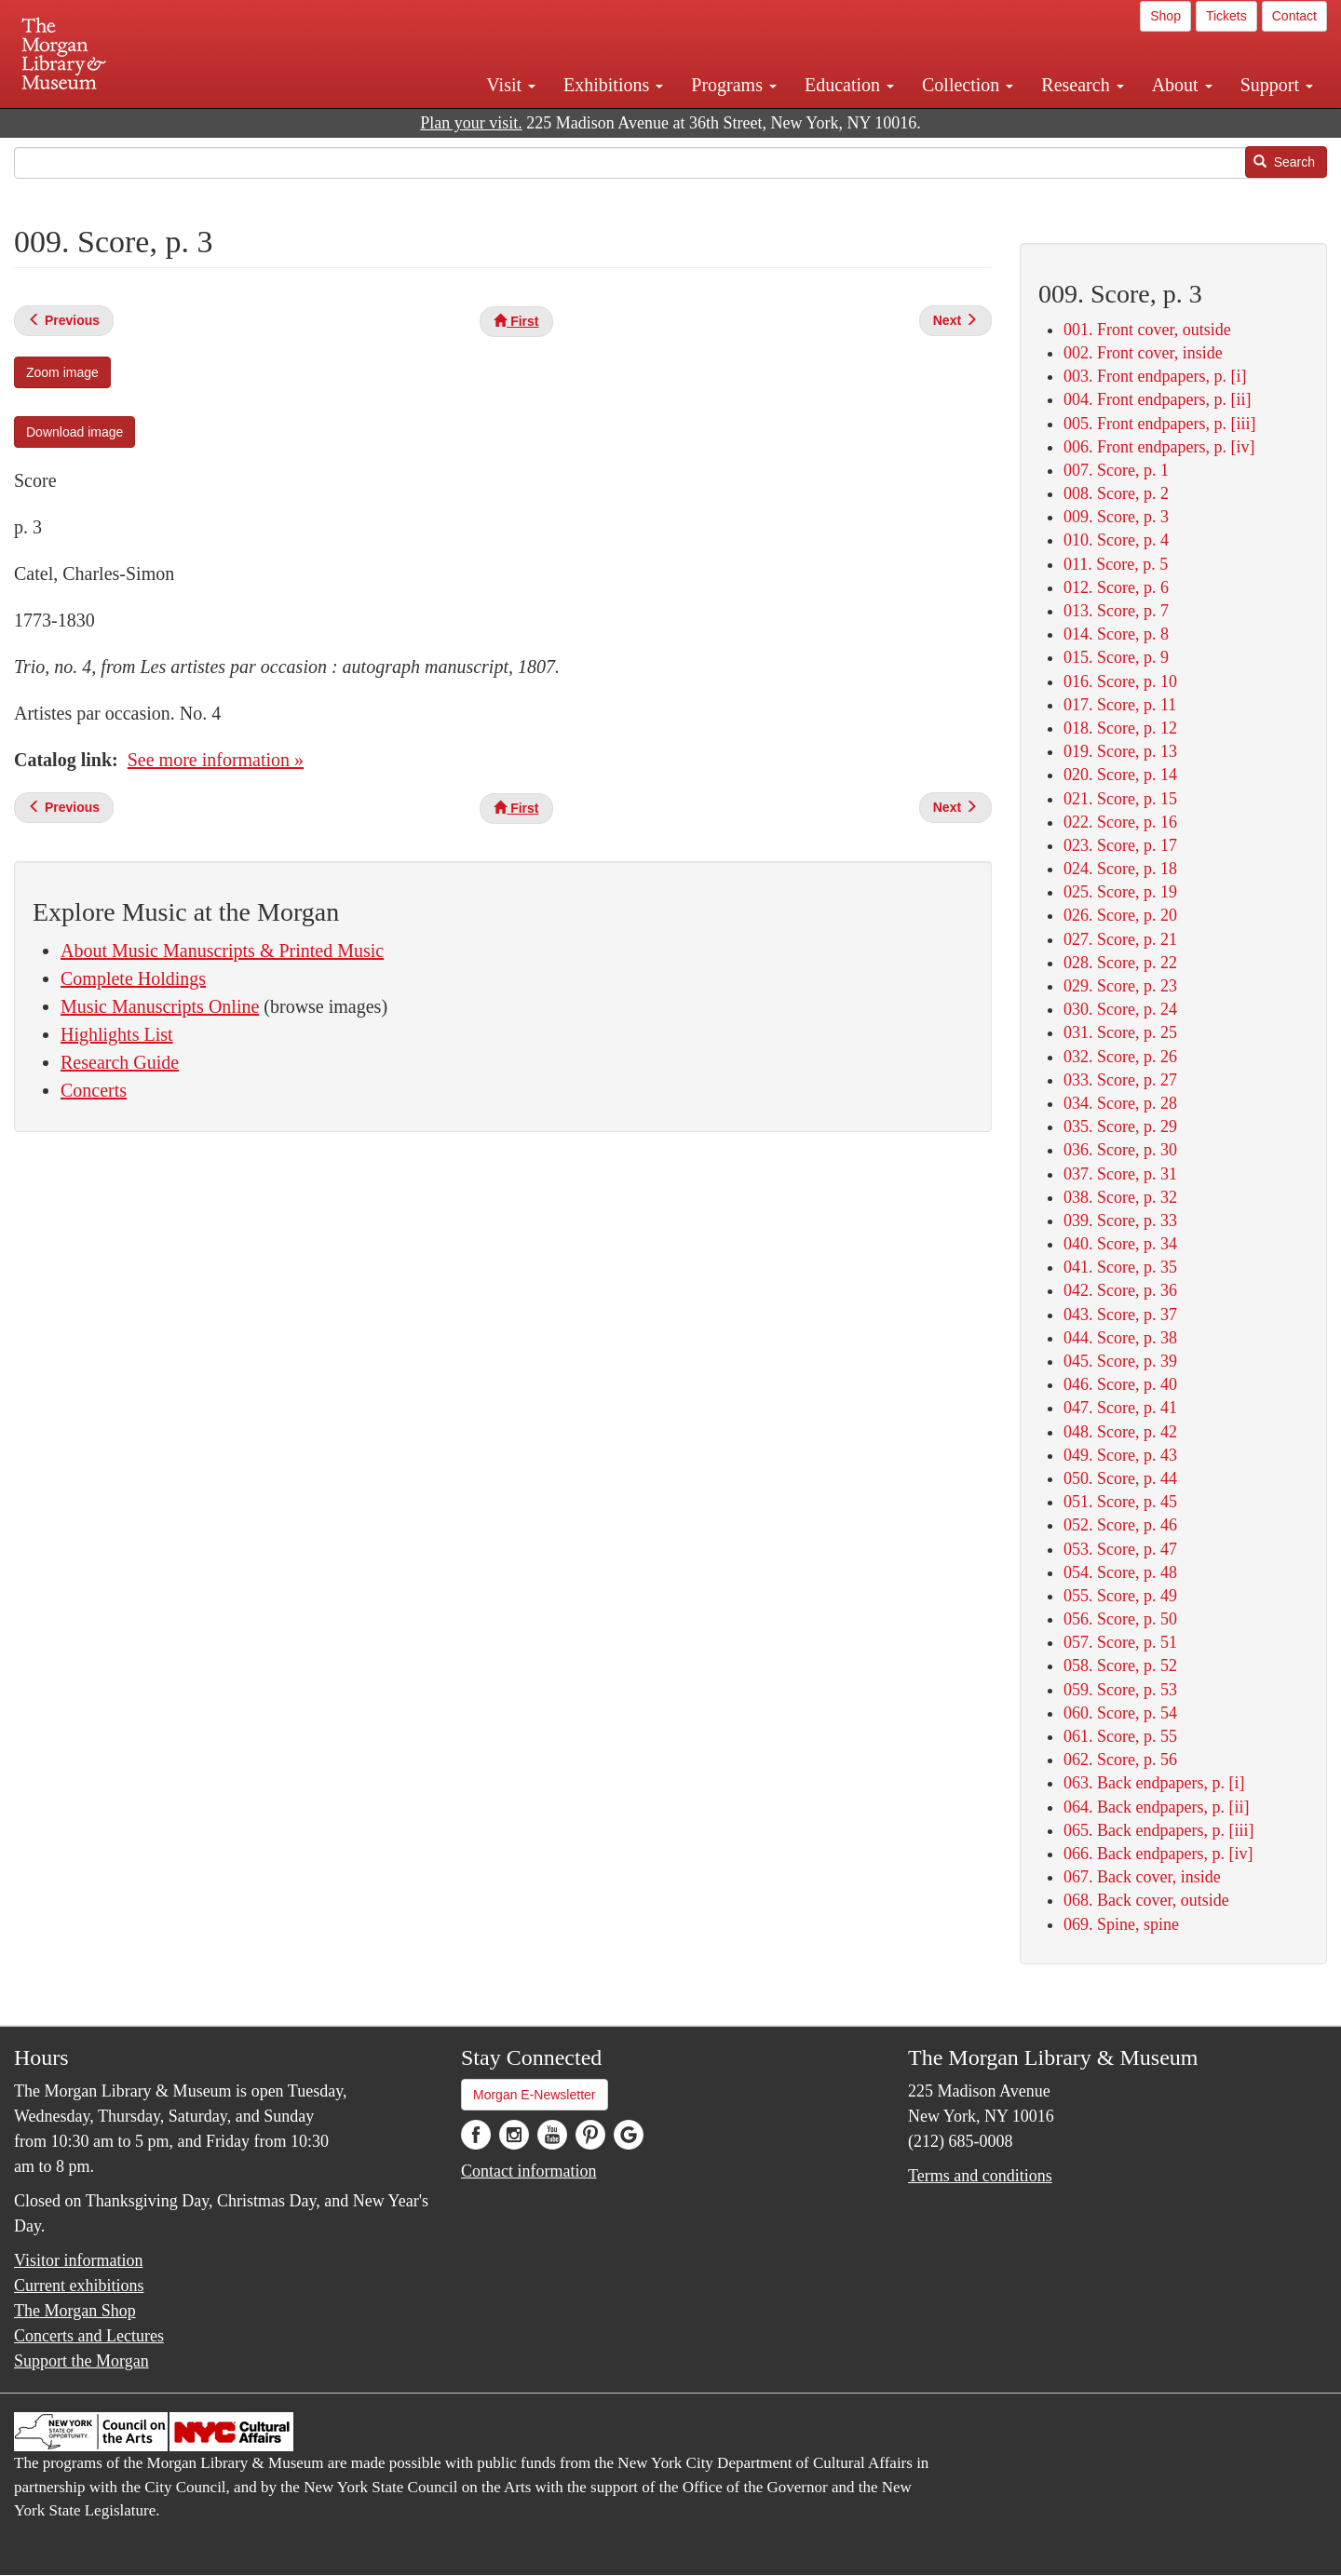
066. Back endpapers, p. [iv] (1158, 1853)
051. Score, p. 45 (1120, 1501)
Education (849, 84)
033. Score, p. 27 (1120, 1080)
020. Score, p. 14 (1120, 774)
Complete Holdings (133, 978)
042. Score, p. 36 (1120, 1290)
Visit (510, 84)
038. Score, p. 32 (1120, 1197)
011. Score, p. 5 (1115, 564)
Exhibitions (613, 84)
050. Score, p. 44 (1120, 1478)
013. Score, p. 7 (1116, 610)
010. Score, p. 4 (1116, 540)
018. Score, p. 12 (1120, 728)
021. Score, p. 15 (1120, 798)
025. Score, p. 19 (1120, 892)
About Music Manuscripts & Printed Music (222, 950)
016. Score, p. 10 (1120, 681)
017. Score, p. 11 (1119, 704)
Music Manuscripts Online (160, 1006)
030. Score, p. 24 (1120, 1009)
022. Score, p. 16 (1120, 822)
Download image (74, 432)
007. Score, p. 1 (1116, 470)
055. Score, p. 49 (1120, 1595)
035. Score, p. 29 (1120, 1126)
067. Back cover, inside (1142, 1877)
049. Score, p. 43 (1120, 1455)
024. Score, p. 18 (1120, 868)
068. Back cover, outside (1146, 1900)
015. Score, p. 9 (1116, 657)
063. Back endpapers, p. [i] (1153, 1783)
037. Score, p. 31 (1120, 1174)
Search (1284, 162)
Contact (1294, 15)
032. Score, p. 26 (1120, 1056)
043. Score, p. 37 (1120, 1314)
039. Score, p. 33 (1120, 1220)
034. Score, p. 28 (1120, 1103)
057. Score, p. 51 (1120, 1642)
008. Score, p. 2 (1116, 493)
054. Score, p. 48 (1120, 1572)
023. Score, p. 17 (1120, 845)
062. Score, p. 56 (1120, 1759)
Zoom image (62, 372)
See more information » (216, 759)
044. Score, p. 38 (1120, 1337)
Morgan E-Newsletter (534, 2094)
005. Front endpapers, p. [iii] (1159, 423)
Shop (1165, 15)
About (1182, 84)
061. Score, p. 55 (1120, 1736)
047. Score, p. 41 (1120, 1407)
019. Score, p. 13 (1120, 751)
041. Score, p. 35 (1120, 1267)
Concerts (94, 1090)
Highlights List (117, 1034)
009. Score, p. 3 (1116, 516)
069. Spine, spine (1121, 1924)
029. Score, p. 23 (1120, 986)
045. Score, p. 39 (1120, 1361)
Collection (967, 84)
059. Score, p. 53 (1120, 1689)
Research (1082, 84)
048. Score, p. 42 (1120, 1432)
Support (1276, 84)
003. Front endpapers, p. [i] (1154, 376)
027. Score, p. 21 (1120, 939)
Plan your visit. (471, 123)
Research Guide (120, 1062)
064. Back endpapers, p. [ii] (1156, 1807)
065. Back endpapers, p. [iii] (1158, 1830)
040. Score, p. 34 (1120, 1243)
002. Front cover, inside (1143, 353)
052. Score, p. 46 (1120, 1525)
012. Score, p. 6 (1116, 587)
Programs (734, 84)
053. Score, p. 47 (1120, 1549)
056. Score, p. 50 (1120, 1619)
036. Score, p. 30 (1120, 1149)
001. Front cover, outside (1147, 329)
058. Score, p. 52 (1120, 1665)
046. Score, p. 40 (1120, 1384)
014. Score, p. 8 (1116, 634)
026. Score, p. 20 (1120, 915)
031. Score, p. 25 (1120, 1032)
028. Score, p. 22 (1120, 962)
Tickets (1226, 15)
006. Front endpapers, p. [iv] (1158, 447)
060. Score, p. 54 (1120, 1713)
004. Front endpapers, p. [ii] (1157, 399)
